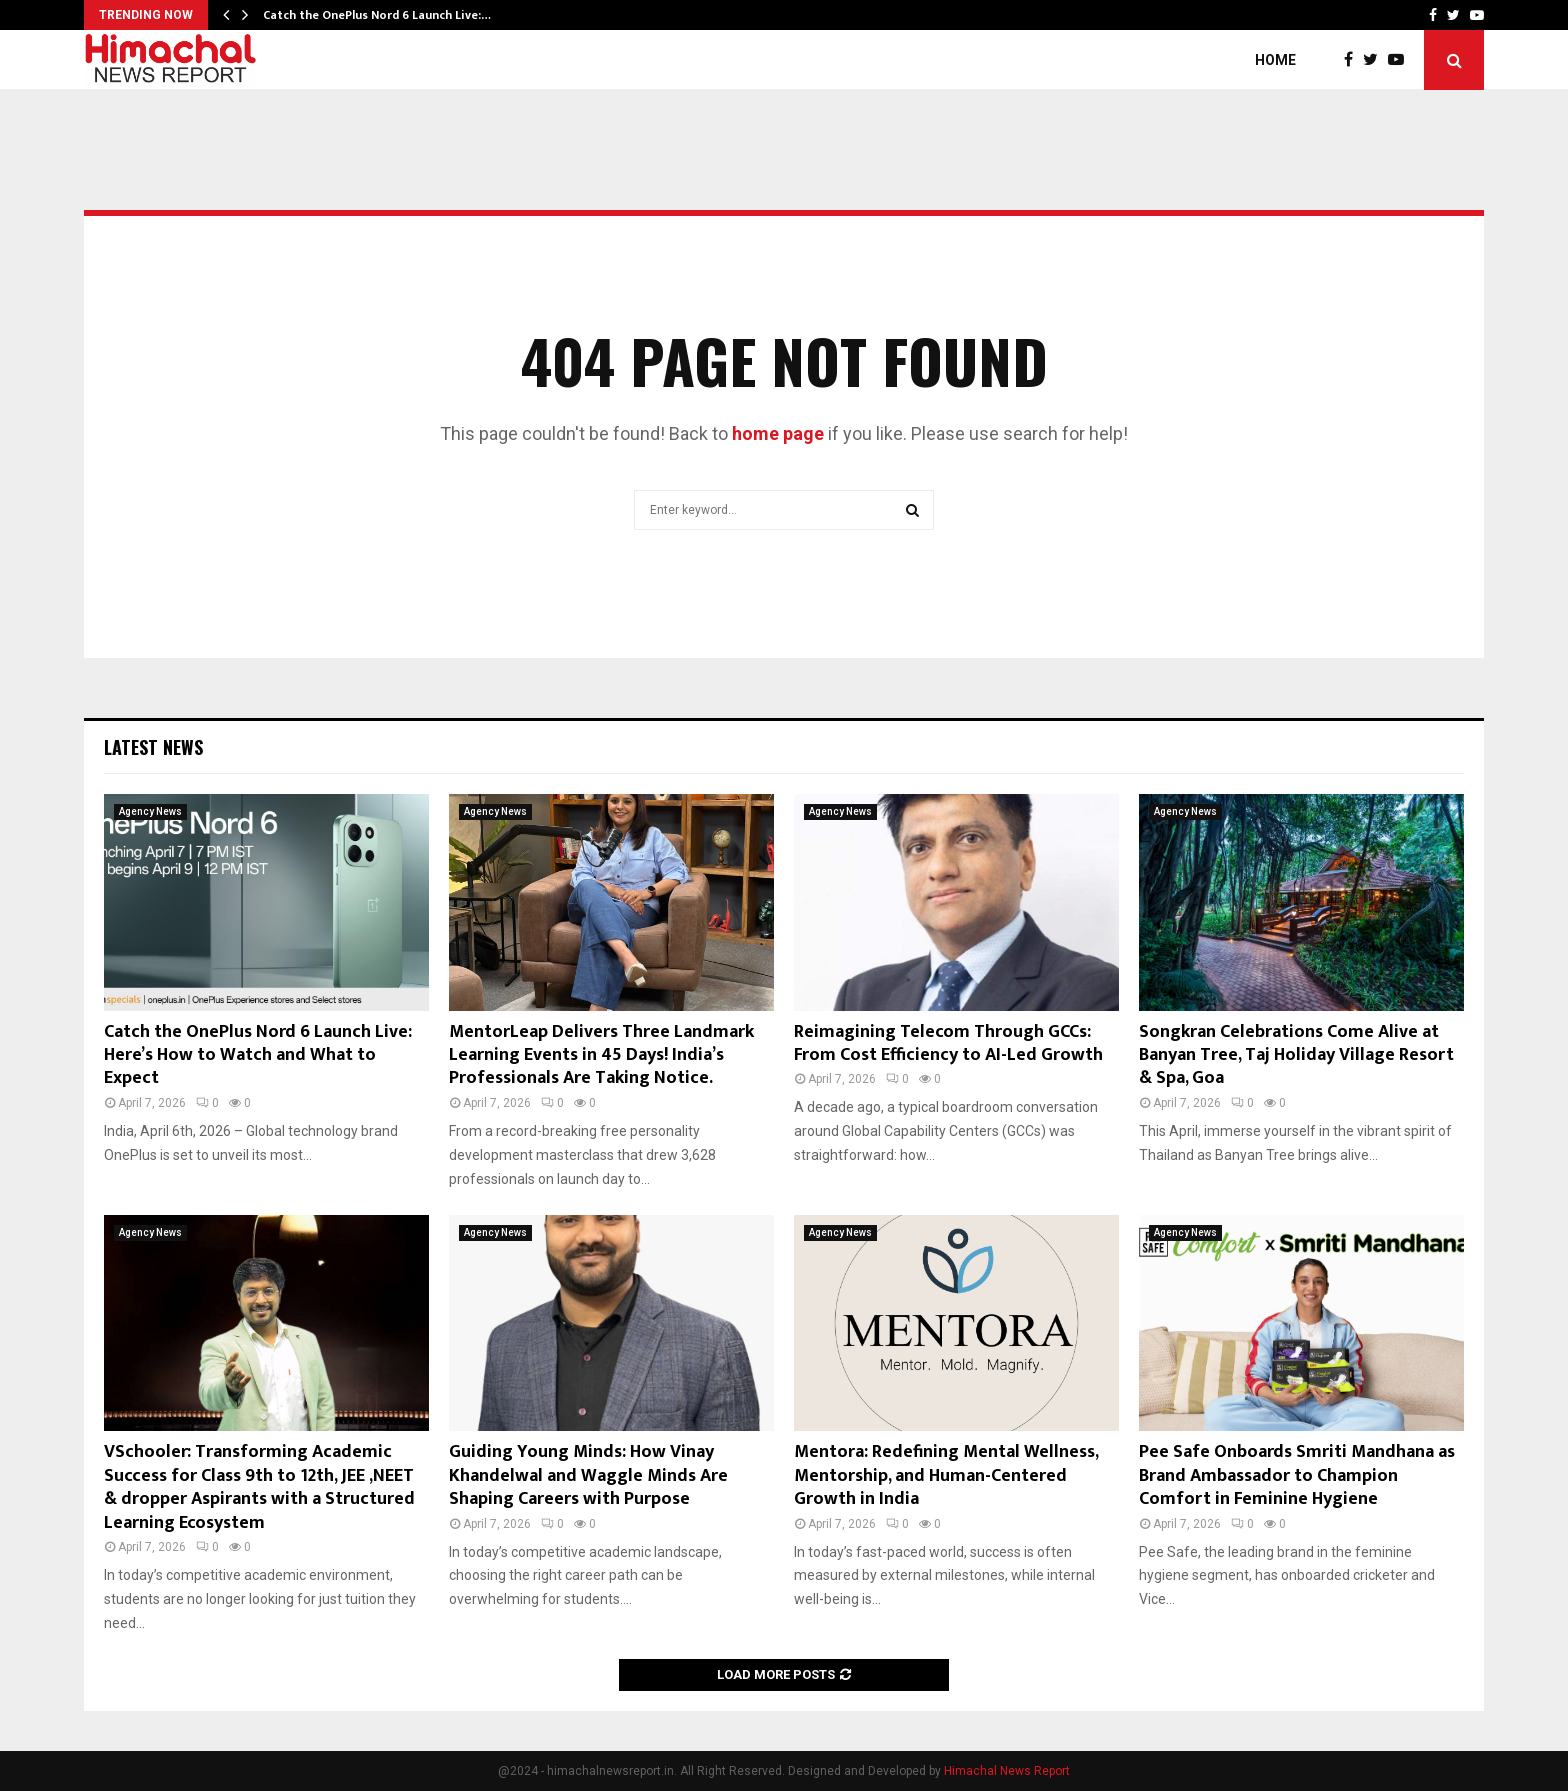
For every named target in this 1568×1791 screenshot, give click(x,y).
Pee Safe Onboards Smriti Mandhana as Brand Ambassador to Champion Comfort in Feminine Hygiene (1297, 1475)
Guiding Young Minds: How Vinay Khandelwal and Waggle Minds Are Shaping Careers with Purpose (588, 1475)
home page (778, 433)
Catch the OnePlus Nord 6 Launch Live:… (377, 15)
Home (1275, 60)
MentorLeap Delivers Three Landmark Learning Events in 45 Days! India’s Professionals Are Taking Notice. (601, 1055)
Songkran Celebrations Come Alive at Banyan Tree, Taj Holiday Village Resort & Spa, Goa (1296, 1055)
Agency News (150, 811)
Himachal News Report (1007, 1771)
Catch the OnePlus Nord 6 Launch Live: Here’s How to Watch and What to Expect (258, 1055)
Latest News (153, 747)
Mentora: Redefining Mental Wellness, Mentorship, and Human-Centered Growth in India (946, 1475)
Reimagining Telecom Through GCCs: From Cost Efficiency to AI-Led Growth (948, 1043)
